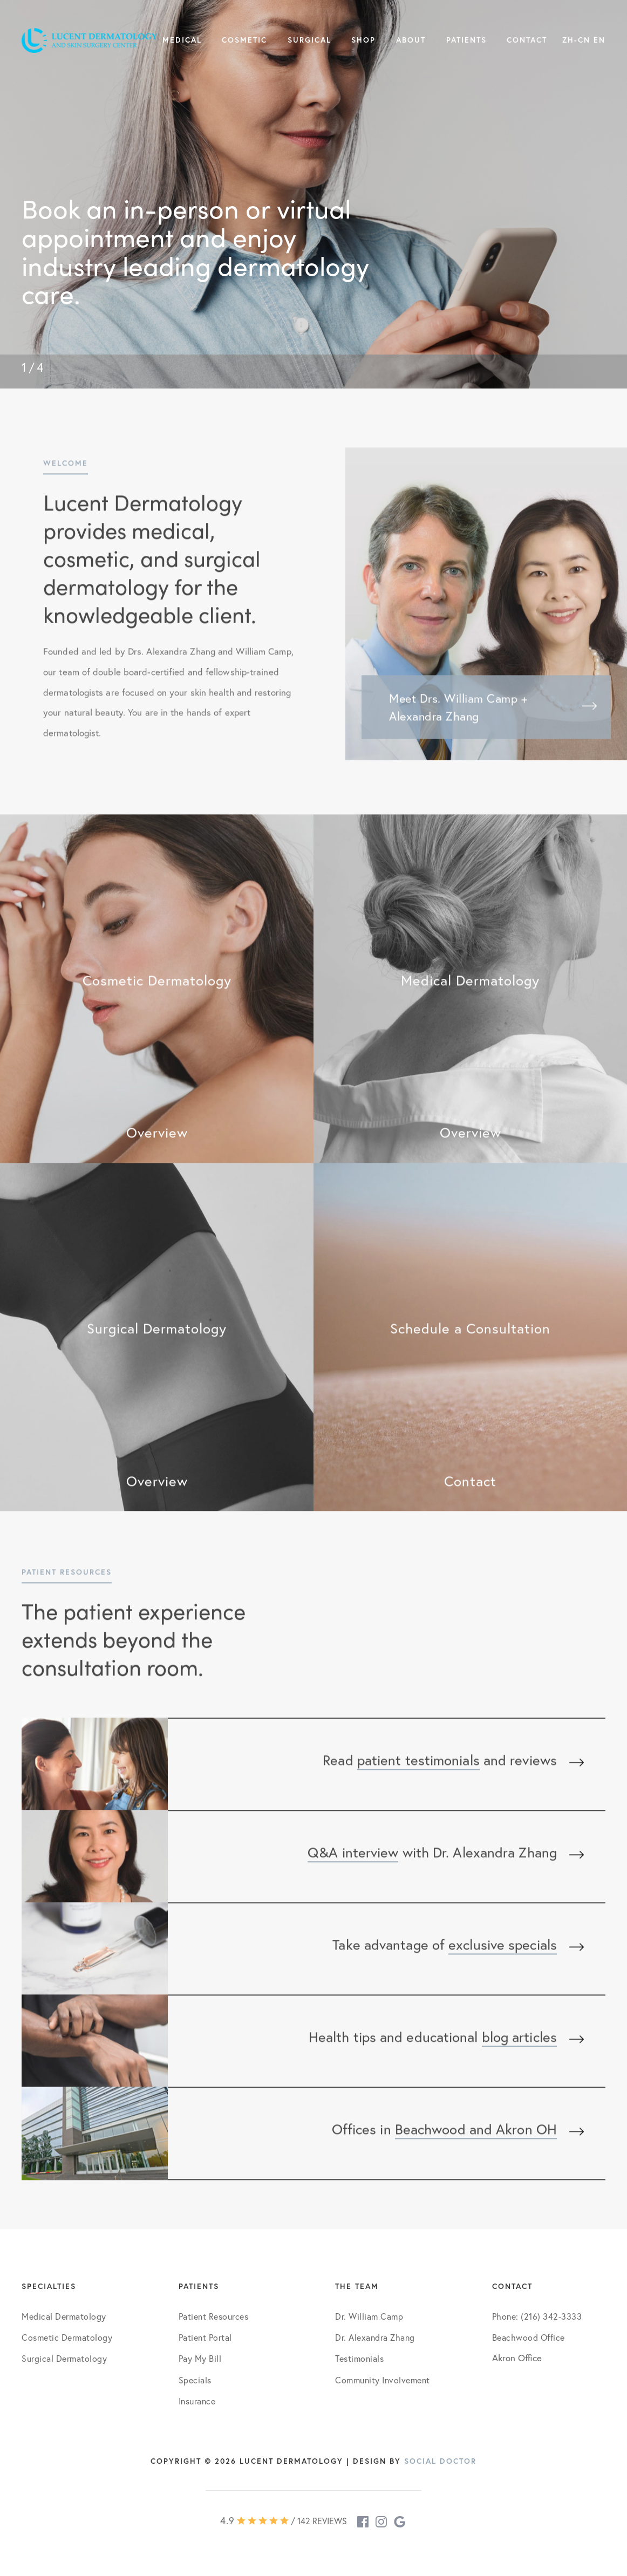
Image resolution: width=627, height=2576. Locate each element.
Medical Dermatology (64, 2316)
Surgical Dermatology (64, 2358)
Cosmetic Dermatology (67, 2337)
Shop (363, 40)
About (411, 40)
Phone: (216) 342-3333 (537, 2316)
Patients (466, 40)
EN (599, 40)
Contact (527, 40)
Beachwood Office (528, 2337)
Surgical (309, 40)
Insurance (197, 2401)
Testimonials (359, 2358)
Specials (195, 2380)
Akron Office (517, 2358)
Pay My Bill (200, 2358)
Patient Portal (205, 2337)
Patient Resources (214, 2316)
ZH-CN (576, 40)
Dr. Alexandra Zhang (375, 2337)
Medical (182, 40)
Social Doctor (440, 2461)
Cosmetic (244, 40)
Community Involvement (382, 2380)
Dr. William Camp (369, 2316)
